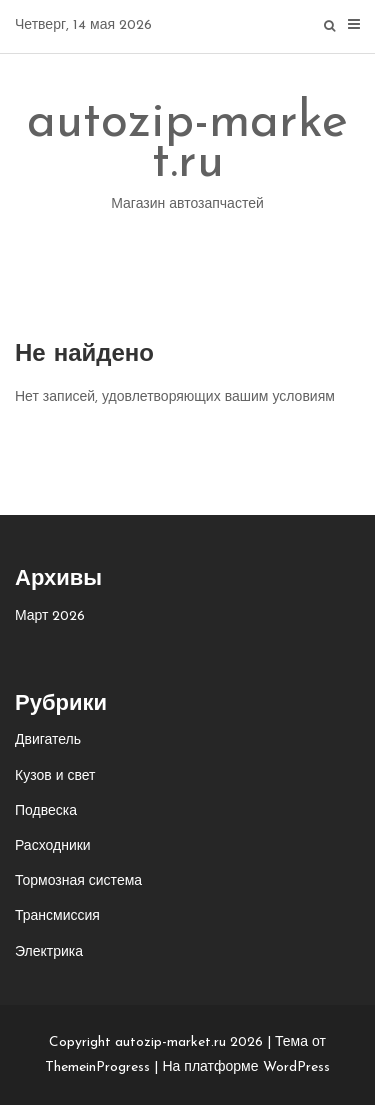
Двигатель (48, 740)
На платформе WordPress (245, 1067)
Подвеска (46, 811)
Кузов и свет (55, 776)
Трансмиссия (57, 916)
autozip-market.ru (187, 160)
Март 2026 (50, 616)
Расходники (53, 846)
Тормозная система (78, 881)
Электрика (49, 952)
